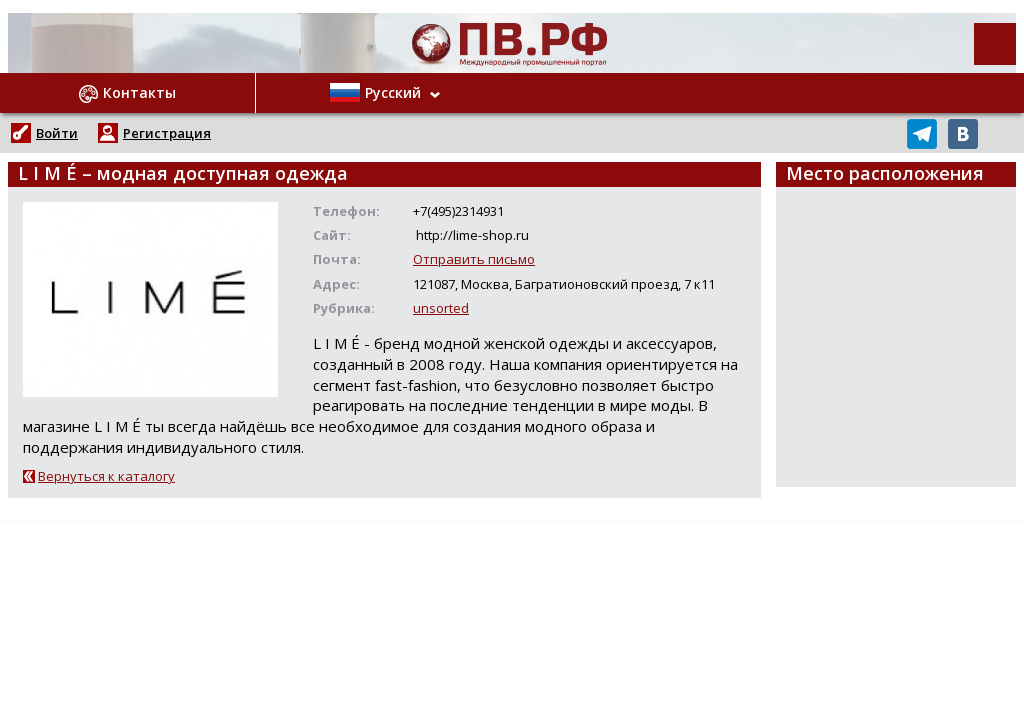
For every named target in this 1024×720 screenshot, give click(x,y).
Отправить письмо (474, 259)
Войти (57, 133)
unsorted (441, 308)
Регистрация (167, 133)
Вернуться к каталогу (106, 476)
